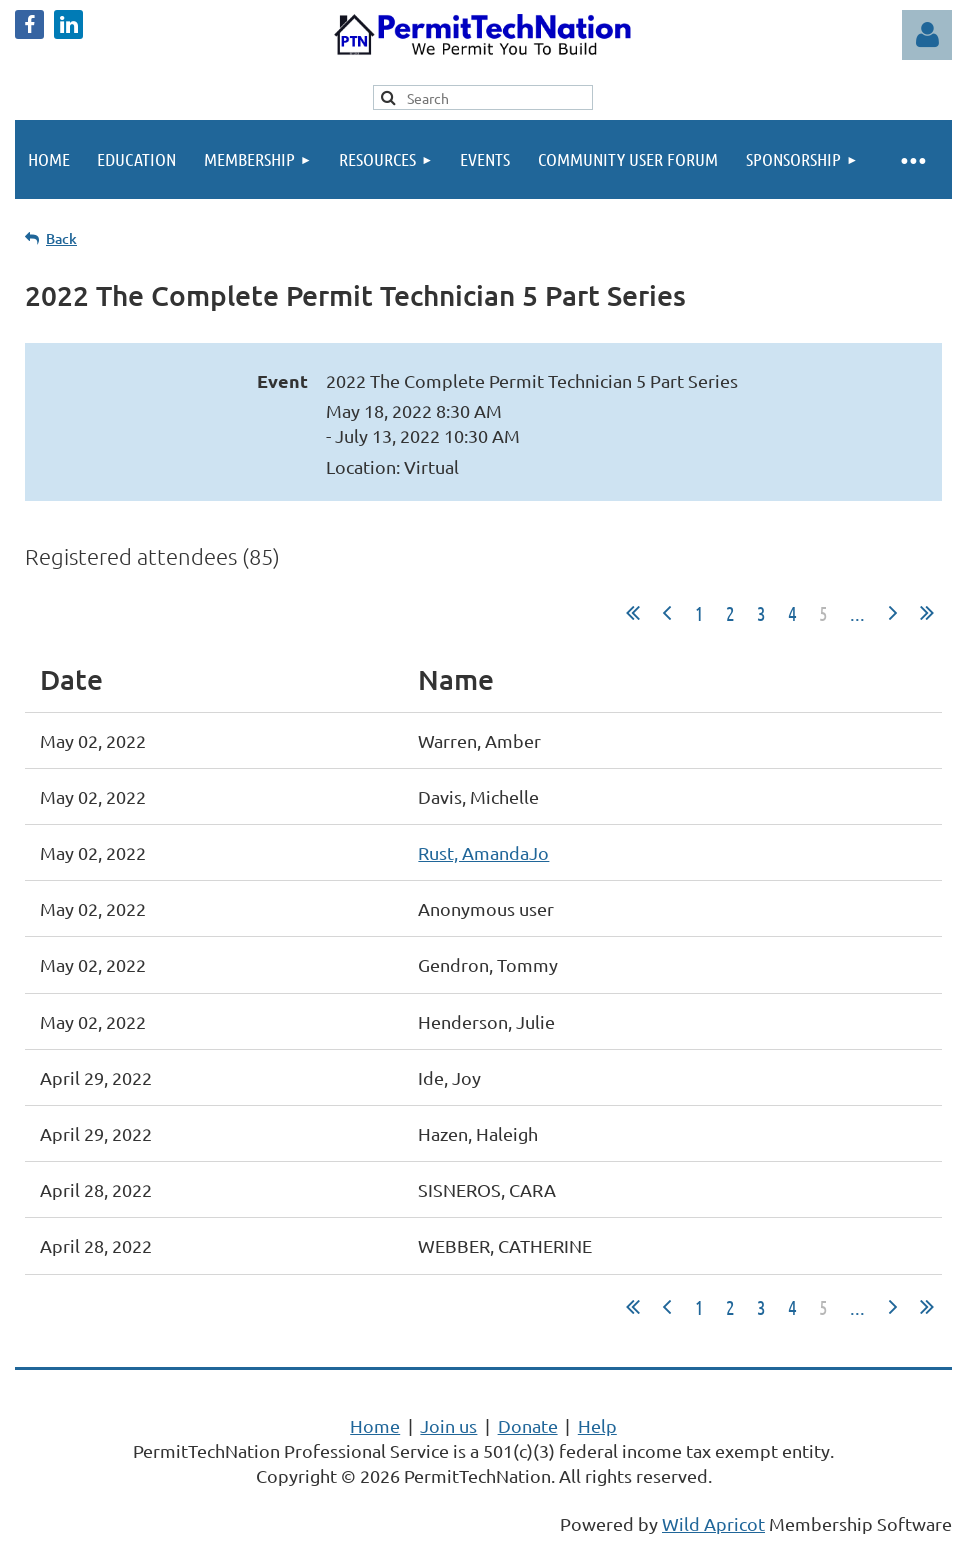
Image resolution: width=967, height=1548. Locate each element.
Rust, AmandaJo (483, 852)
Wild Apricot (713, 1523)
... (857, 613)
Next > (893, 613)
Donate (528, 1425)
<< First (633, 613)
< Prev (667, 613)
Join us (448, 1425)
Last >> (927, 613)
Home (375, 1425)
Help (597, 1425)
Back (61, 238)
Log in (927, 35)
